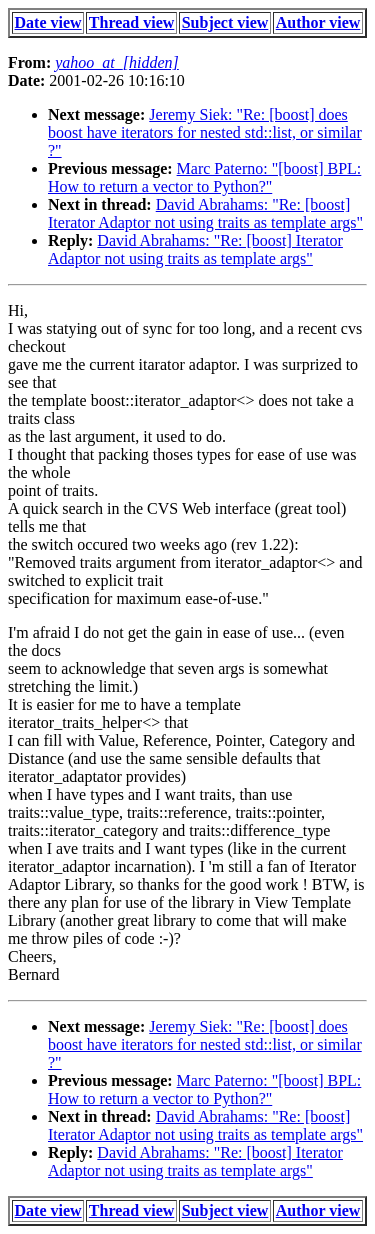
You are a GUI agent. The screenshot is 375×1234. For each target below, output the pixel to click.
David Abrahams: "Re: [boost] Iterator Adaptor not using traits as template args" (205, 213)
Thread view (131, 22)
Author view (318, 22)
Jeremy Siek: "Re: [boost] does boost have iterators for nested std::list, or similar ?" (205, 132)
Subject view (225, 22)
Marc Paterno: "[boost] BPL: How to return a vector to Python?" (204, 177)
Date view (48, 22)
